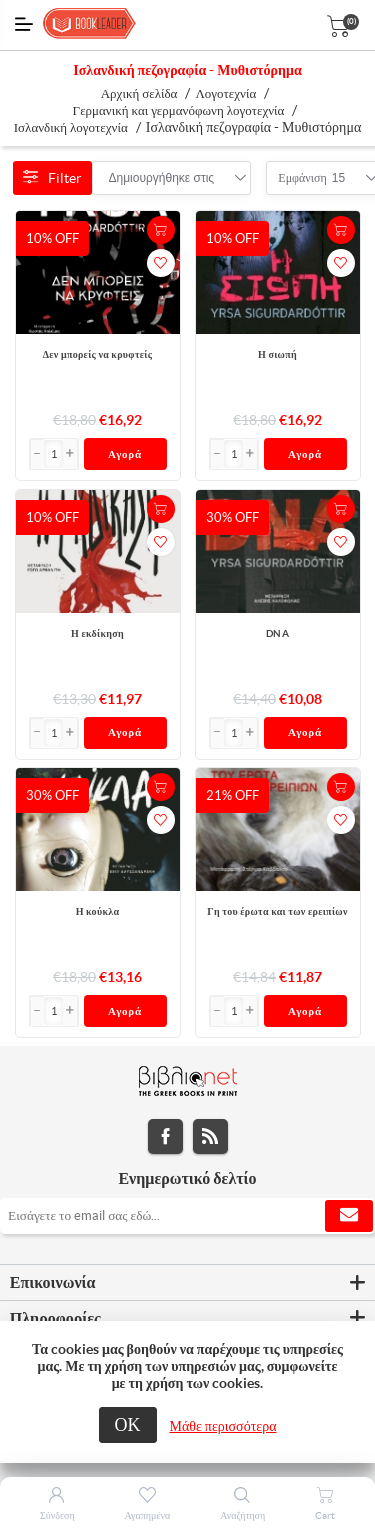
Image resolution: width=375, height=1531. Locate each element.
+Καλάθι (161, 230)
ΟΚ (128, 1424)
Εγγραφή (349, 1216)
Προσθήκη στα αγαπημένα (161, 263)
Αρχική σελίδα (139, 93)
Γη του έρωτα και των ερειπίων (277, 911)
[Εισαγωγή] (54, 454)
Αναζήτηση (242, 1515)
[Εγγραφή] (187, 1216)
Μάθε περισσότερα (223, 1426)
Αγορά (125, 454)
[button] (70, 454)
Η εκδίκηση (97, 633)
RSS (210, 1136)
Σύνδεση (57, 1515)
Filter (52, 178)
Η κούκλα (98, 911)
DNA (277, 633)
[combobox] (162, 178)
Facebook (165, 1136)
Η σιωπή (277, 354)
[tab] (187, 1283)
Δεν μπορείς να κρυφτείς (98, 354)
